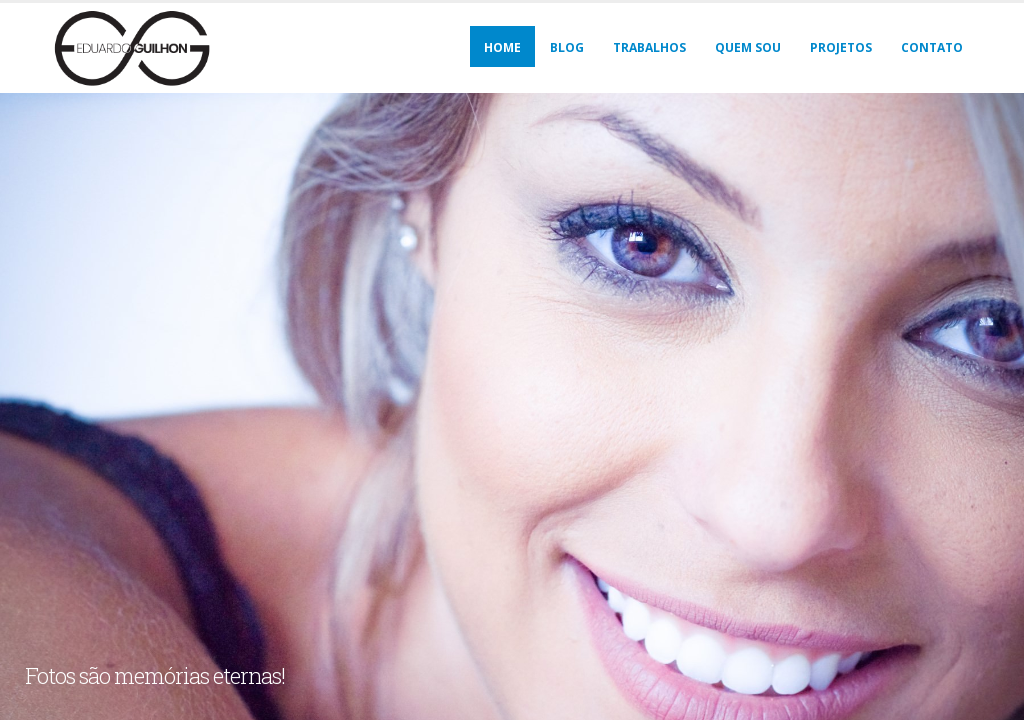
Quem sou (748, 47)
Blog (567, 47)
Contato (932, 47)
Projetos (841, 47)
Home (502, 47)
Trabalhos (649, 47)
